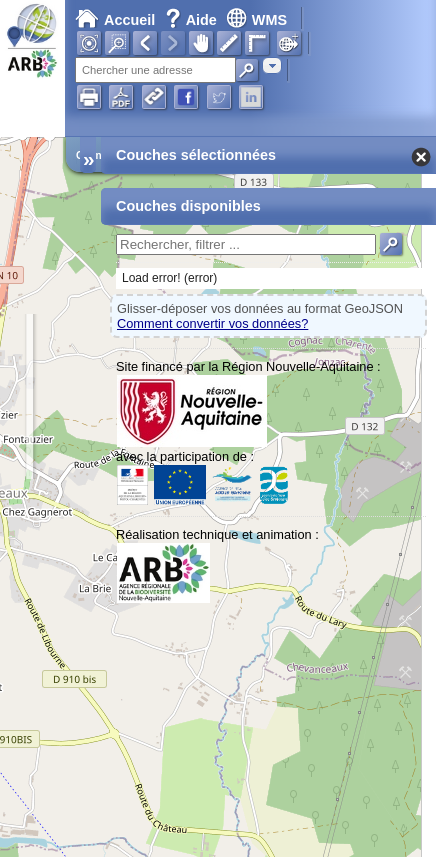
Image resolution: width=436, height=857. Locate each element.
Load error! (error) (169, 278)
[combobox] (272, 65)
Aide (193, 20)
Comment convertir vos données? (212, 323)
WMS (256, 20)
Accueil (115, 20)
